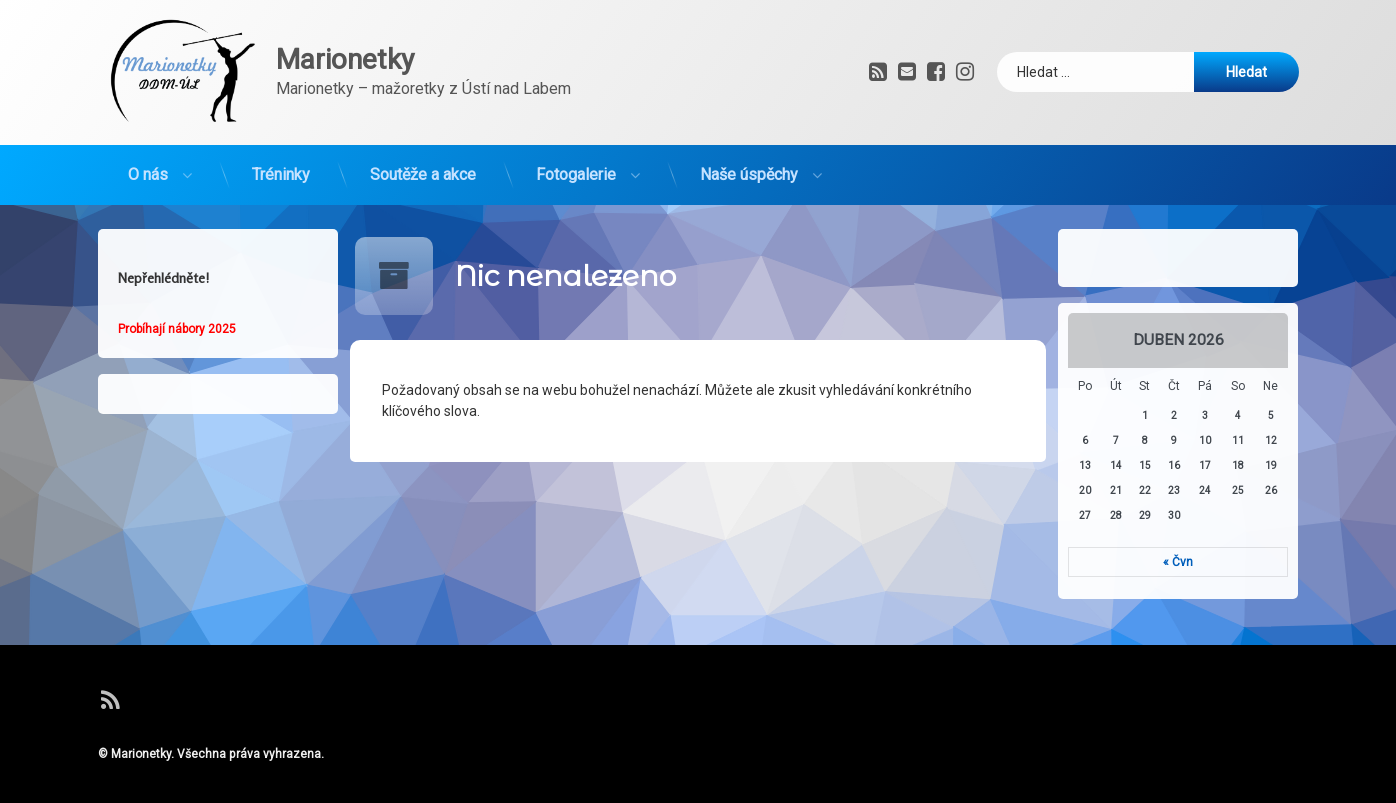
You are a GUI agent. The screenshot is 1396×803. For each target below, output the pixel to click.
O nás (148, 163)
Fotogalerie (576, 163)
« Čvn (1191, 562)
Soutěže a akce (423, 163)
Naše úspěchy (749, 163)
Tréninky (281, 163)
